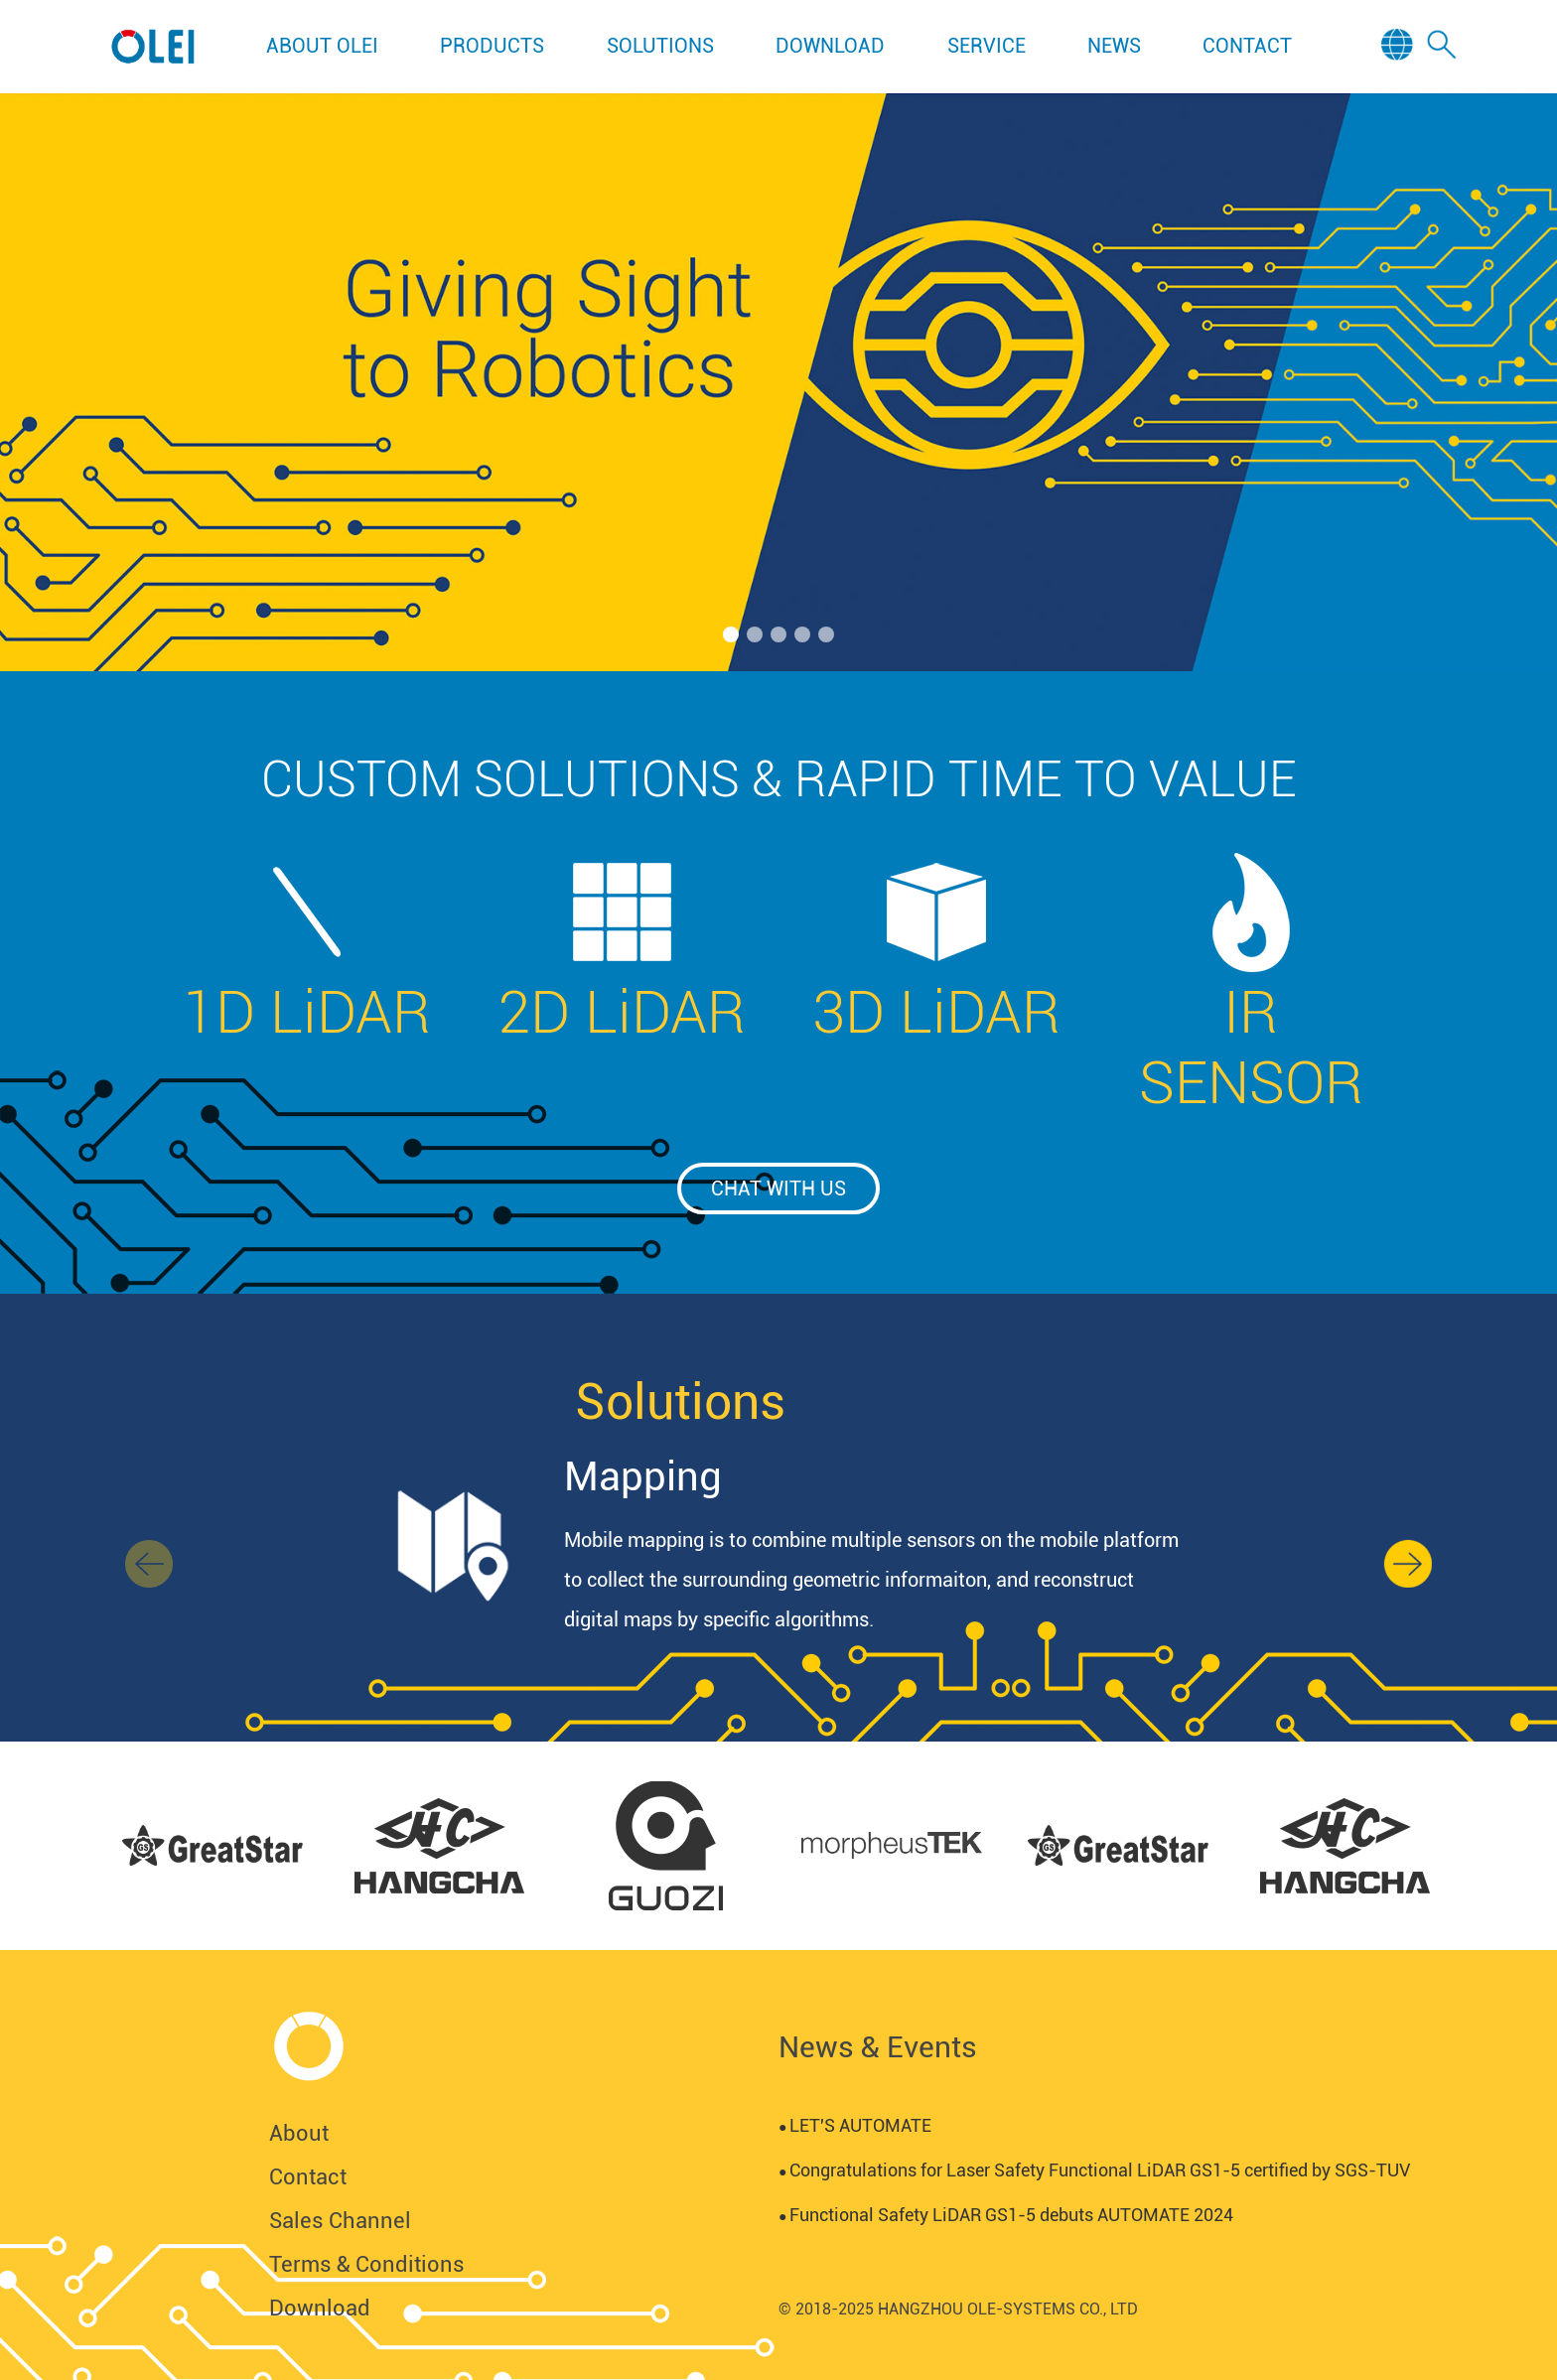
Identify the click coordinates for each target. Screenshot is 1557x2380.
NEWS (1114, 46)
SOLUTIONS (660, 46)
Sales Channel (340, 2220)
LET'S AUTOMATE (854, 2125)
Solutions (680, 1402)
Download (319, 2308)
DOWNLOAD (830, 46)
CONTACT (1247, 46)
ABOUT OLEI (322, 46)
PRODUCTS (492, 46)
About (299, 2133)
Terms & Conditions (367, 2264)
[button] (731, 634)
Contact (308, 2177)
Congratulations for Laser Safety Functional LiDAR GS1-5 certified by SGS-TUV (1094, 2170)
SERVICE (986, 46)
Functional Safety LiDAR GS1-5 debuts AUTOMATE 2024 (1005, 2214)
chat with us (778, 1188)
